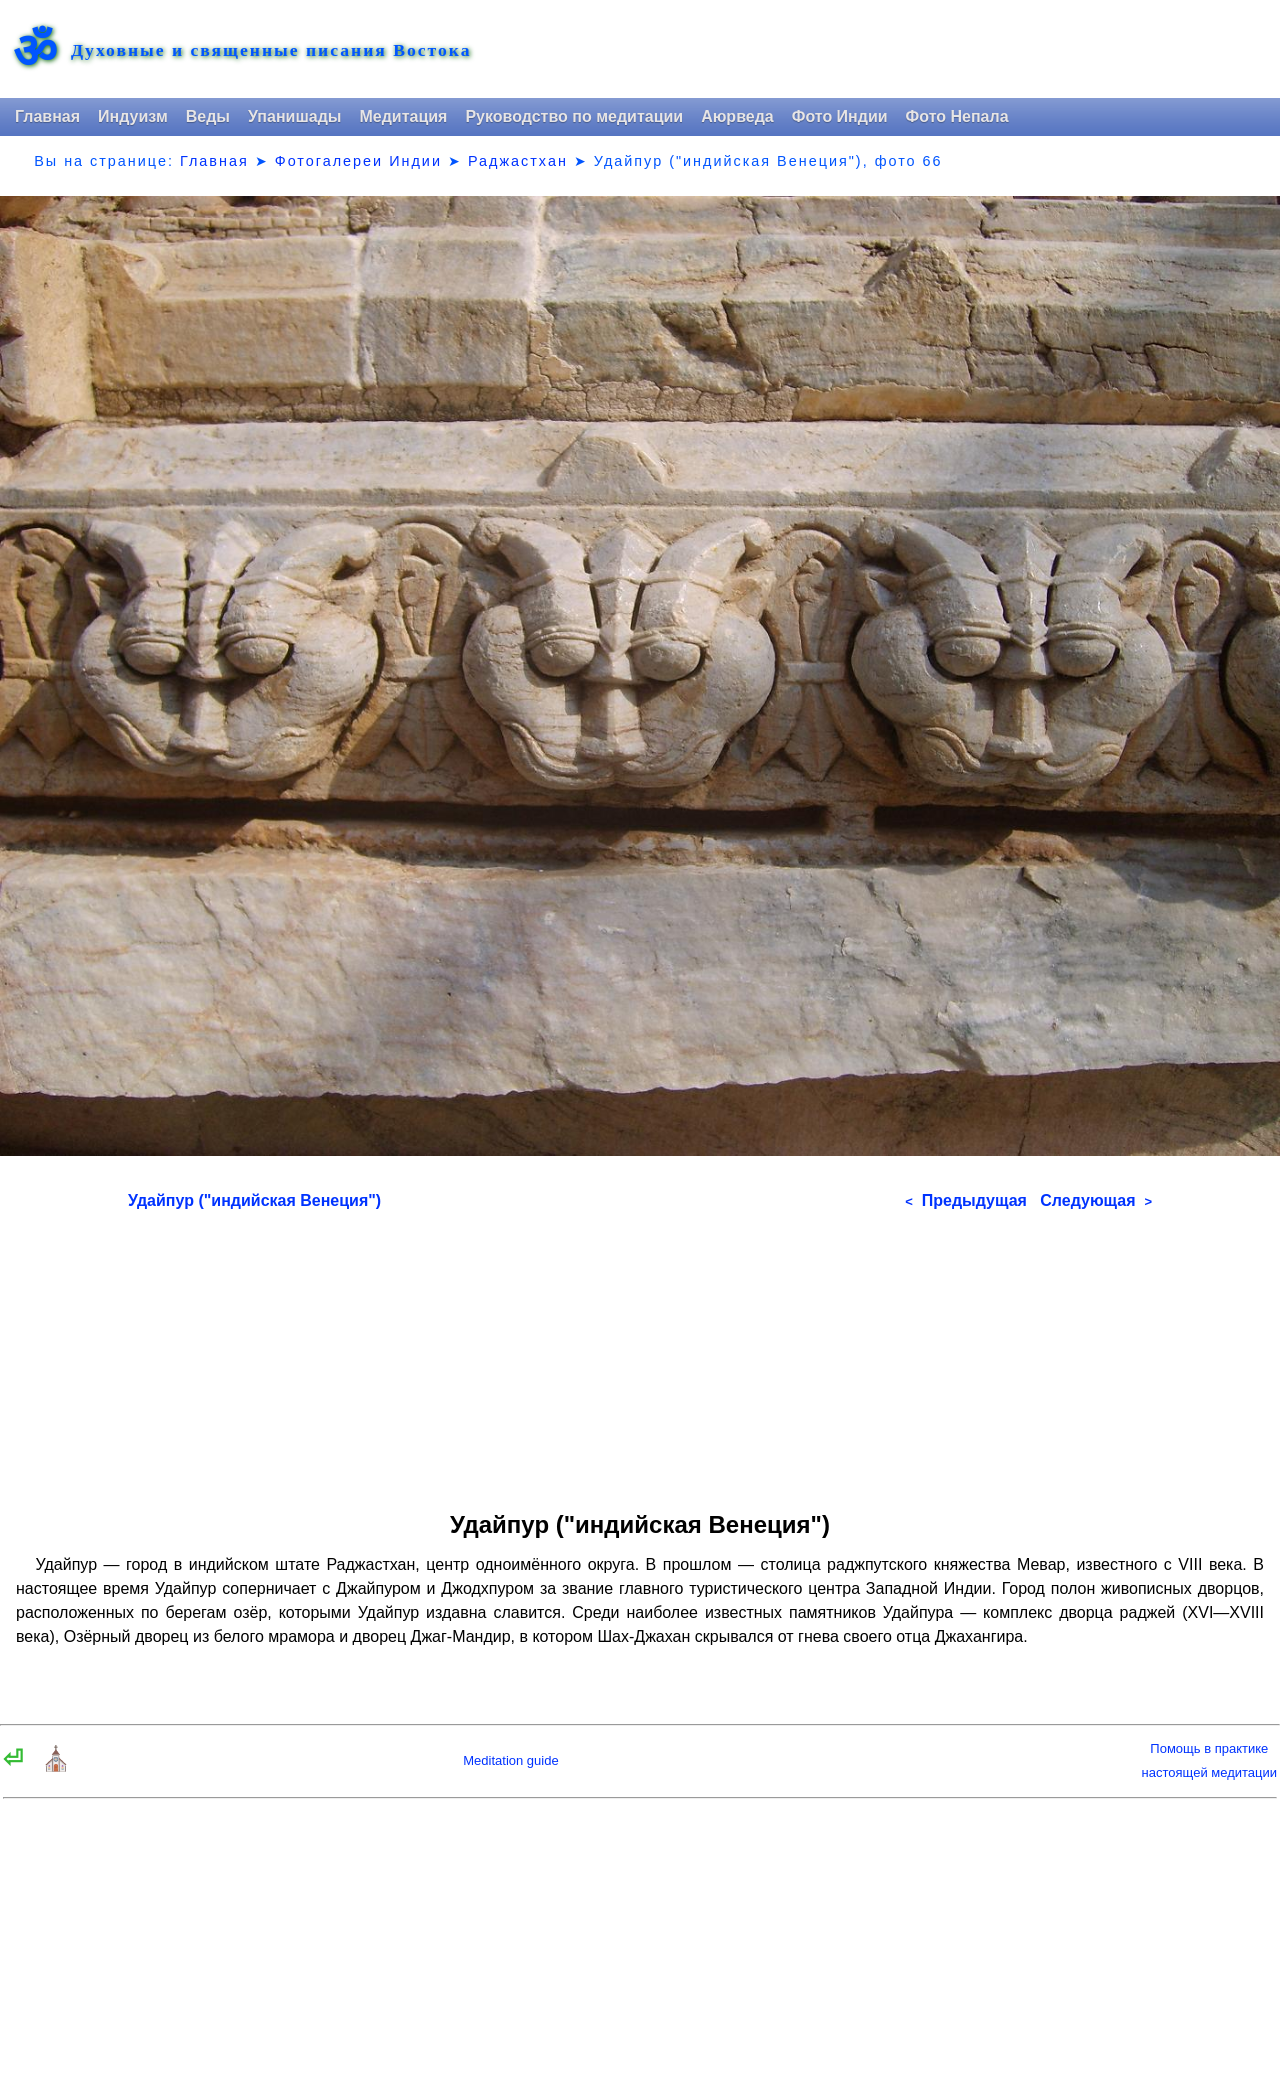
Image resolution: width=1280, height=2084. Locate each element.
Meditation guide (510, 1760)
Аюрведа (737, 116)
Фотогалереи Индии (358, 161)
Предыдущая (966, 1200)
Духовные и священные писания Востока (271, 51)
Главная (47, 116)
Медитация (403, 116)
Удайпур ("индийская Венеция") (254, 1200)
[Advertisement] (640, 1354)
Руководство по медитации (574, 116)
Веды (208, 116)
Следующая (1096, 1200)
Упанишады (294, 116)
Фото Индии (840, 116)
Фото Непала (957, 116)
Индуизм (133, 116)
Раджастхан (518, 161)
